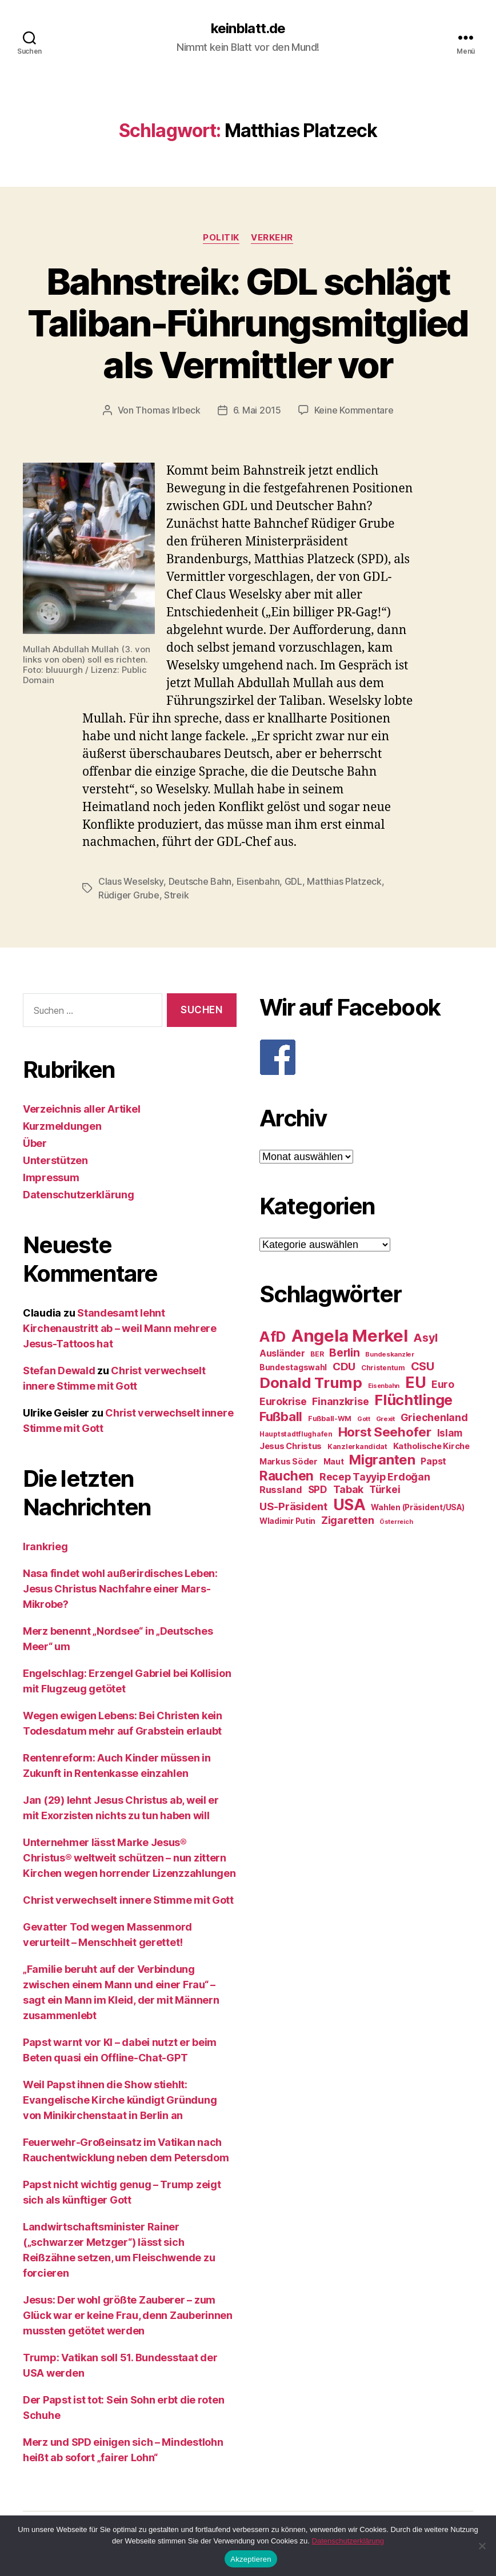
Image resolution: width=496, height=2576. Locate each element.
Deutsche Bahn (200, 881)
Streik (176, 895)
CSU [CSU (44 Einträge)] (422, 1366)
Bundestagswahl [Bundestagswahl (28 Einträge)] (293, 1367)
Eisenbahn (258, 881)
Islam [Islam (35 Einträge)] (450, 1433)
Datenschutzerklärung (78, 1195)
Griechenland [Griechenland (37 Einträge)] (434, 1417)
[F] (366, 1057)
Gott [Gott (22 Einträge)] (363, 1419)
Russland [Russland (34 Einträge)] (280, 1489)
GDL (293, 881)
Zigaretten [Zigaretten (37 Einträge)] (347, 1520)
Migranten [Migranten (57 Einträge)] (382, 1459)
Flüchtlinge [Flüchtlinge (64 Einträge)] (413, 1400)
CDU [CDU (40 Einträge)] (344, 1366)
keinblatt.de (248, 28)
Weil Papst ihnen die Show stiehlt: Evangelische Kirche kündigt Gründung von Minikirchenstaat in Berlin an (120, 2100)
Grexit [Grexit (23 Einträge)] (385, 1419)
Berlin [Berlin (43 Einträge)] (344, 1352)
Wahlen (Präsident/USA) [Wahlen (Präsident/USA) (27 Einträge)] (417, 1507)
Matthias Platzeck (344, 881)
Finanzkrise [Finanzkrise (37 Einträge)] (340, 1401)
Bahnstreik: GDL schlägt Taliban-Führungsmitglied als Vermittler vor (247, 323)
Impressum (51, 1177)
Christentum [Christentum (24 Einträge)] (383, 1367)
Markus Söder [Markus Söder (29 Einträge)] (288, 1461)
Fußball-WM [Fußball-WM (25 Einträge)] (329, 1418)
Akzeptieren (250, 2559)
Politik (221, 237)
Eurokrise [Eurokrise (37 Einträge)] (283, 1401)
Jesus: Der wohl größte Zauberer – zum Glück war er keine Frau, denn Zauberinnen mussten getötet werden (128, 2315)
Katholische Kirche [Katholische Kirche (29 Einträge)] (431, 1446)
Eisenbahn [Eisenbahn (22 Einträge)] (384, 1386)
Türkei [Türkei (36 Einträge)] (384, 1489)
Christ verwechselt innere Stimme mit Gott (128, 1900)
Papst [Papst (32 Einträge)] (433, 1461)
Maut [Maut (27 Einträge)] (333, 1461)
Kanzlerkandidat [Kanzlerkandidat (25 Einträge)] (357, 1446)
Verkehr (272, 237)
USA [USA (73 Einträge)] (349, 1504)
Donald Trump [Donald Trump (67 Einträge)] (310, 1382)
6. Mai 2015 (257, 410)
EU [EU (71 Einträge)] (415, 1382)
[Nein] (481, 2545)
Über (35, 1143)
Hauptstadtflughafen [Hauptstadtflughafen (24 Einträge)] (296, 1434)
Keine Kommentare (354, 410)
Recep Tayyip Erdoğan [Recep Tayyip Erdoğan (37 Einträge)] (374, 1477)
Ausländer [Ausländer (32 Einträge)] (282, 1353)
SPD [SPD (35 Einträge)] (317, 1489)
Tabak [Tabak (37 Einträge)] (348, 1489)
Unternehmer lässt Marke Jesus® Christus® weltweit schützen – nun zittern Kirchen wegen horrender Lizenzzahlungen (129, 1857)
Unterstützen (55, 1160)
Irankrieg (45, 1546)
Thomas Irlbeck (167, 410)
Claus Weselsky (130, 881)
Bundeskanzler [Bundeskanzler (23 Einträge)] (389, 1354)
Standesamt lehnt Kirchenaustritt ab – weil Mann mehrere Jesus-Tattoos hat (120, 1328)
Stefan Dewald (59, 1371)
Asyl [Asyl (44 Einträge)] (425, 1338)
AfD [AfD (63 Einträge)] (272, 1336)
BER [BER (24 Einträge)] (316, 1354)
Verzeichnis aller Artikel (81, 1109)
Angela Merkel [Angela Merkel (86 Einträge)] (349, 1336)
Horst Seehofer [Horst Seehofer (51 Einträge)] (384, 1431)
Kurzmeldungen (62, 1126)
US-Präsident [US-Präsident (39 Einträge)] (293, 1506)
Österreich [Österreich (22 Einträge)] (396, 1522)
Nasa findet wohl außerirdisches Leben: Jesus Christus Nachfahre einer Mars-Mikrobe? (120, 1588)
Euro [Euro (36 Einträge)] (442, 1384)
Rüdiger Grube (128, 895)
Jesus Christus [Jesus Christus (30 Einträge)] (290, 1446)
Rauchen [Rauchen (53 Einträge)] (286, 1475)
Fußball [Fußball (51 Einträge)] (280, 1416)
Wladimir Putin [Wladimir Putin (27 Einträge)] (287, 1521)
